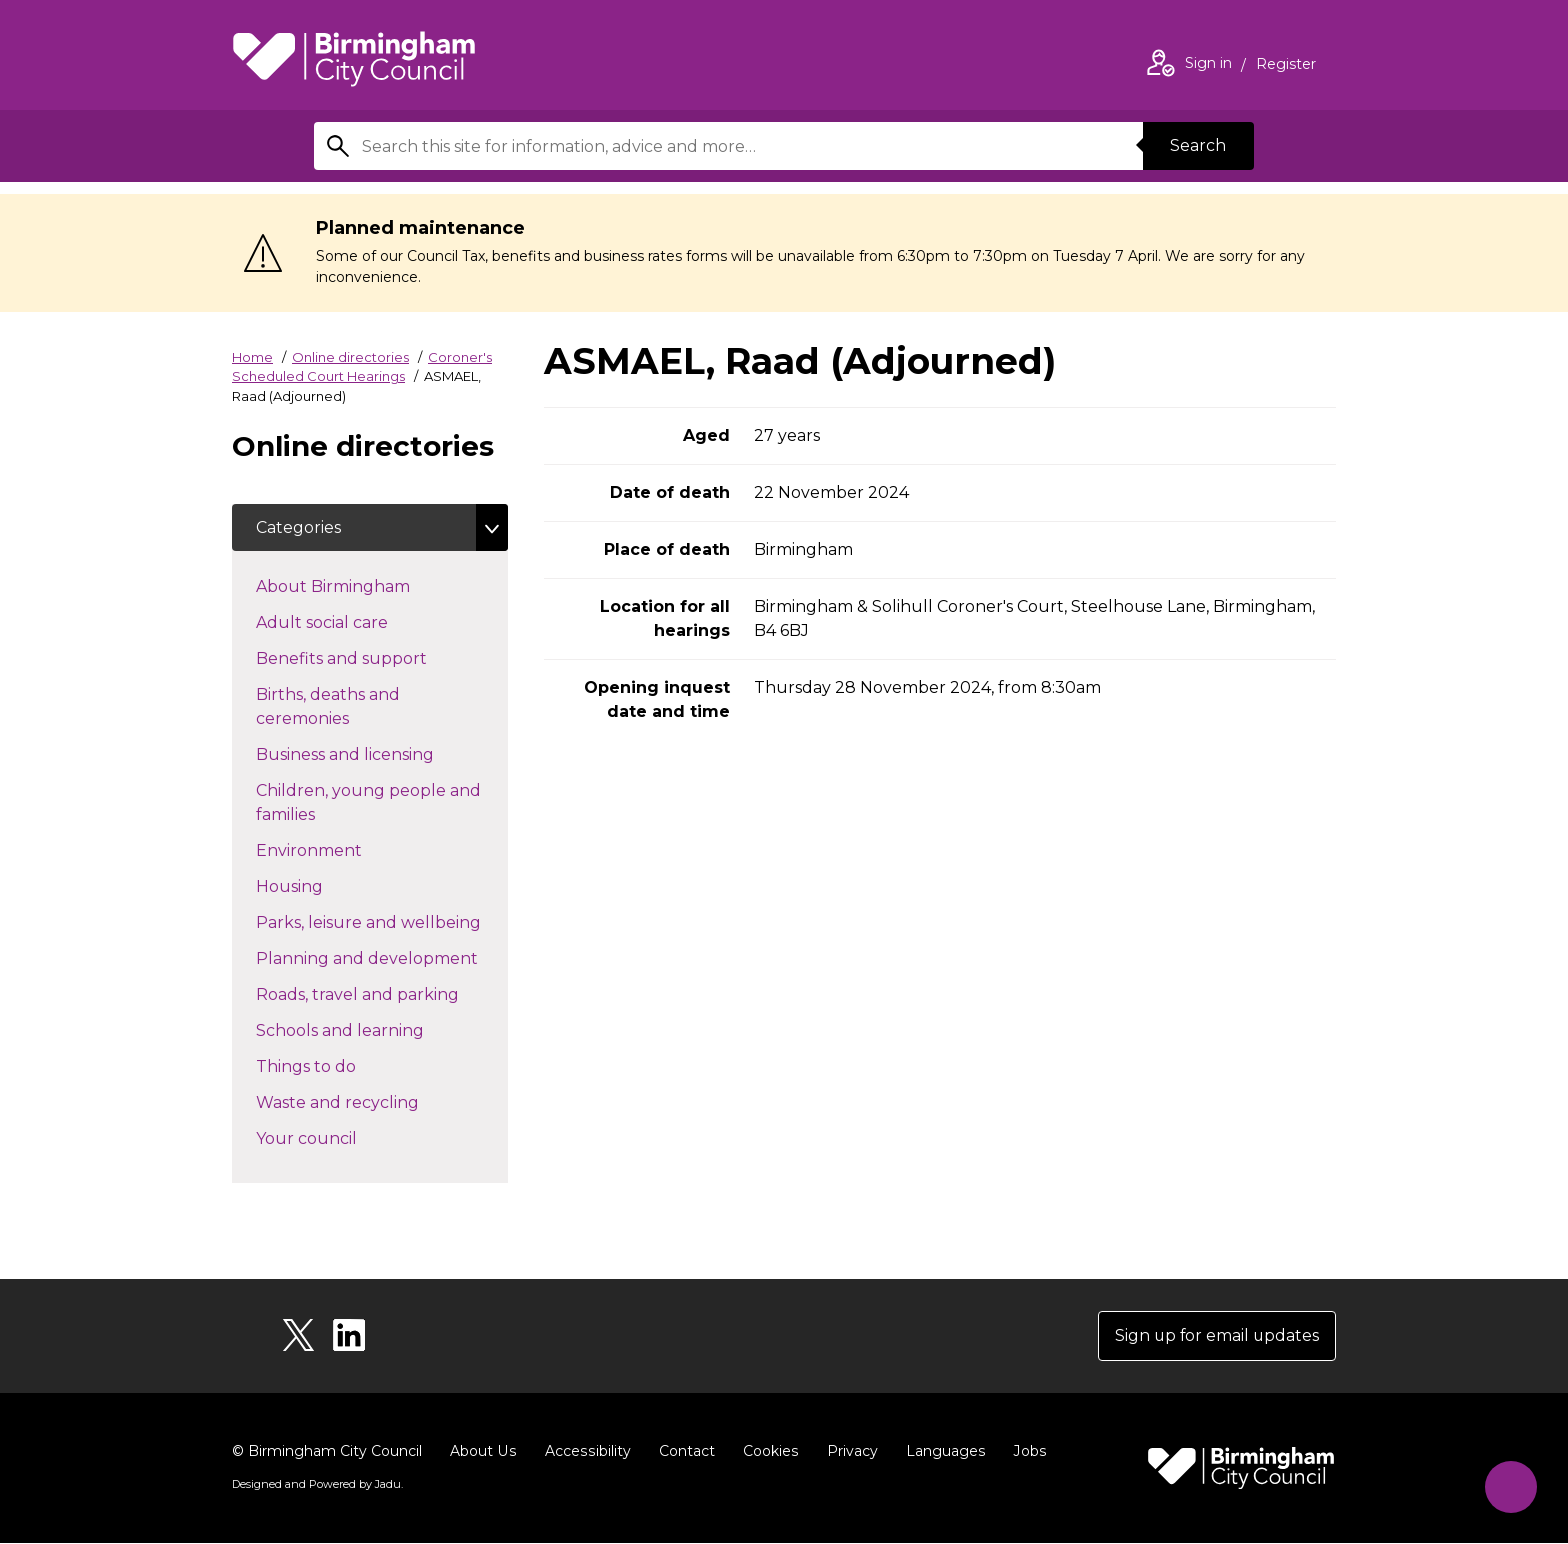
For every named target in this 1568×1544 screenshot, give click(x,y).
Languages (940, 1452)
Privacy (847, 1452)
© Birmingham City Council (327, 1452)
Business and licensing (380, 754)
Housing (325, 886)
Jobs (1024, 1452)
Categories (298, 527)
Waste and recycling (373, 1102)
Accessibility (585, 1452)
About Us (482, 1452)
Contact (683, 1452)
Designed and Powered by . (317, 1485)
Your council (342, 1138)
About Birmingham (368, 586)
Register (1286, 66)
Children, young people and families (368, 803)
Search (1198, 145)
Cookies (766, 1452)
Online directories (350, 357)
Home (252, 357)
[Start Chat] (1509, 1485)
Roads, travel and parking (382, 994)
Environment (344, 850)
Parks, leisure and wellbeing (382, 922)
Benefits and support (377, 658)
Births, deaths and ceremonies (338, 707)
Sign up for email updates (1215, 1336)
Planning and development (382, 958)
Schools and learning (375, 1030)
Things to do (341, 1066)
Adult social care (357, 622)
